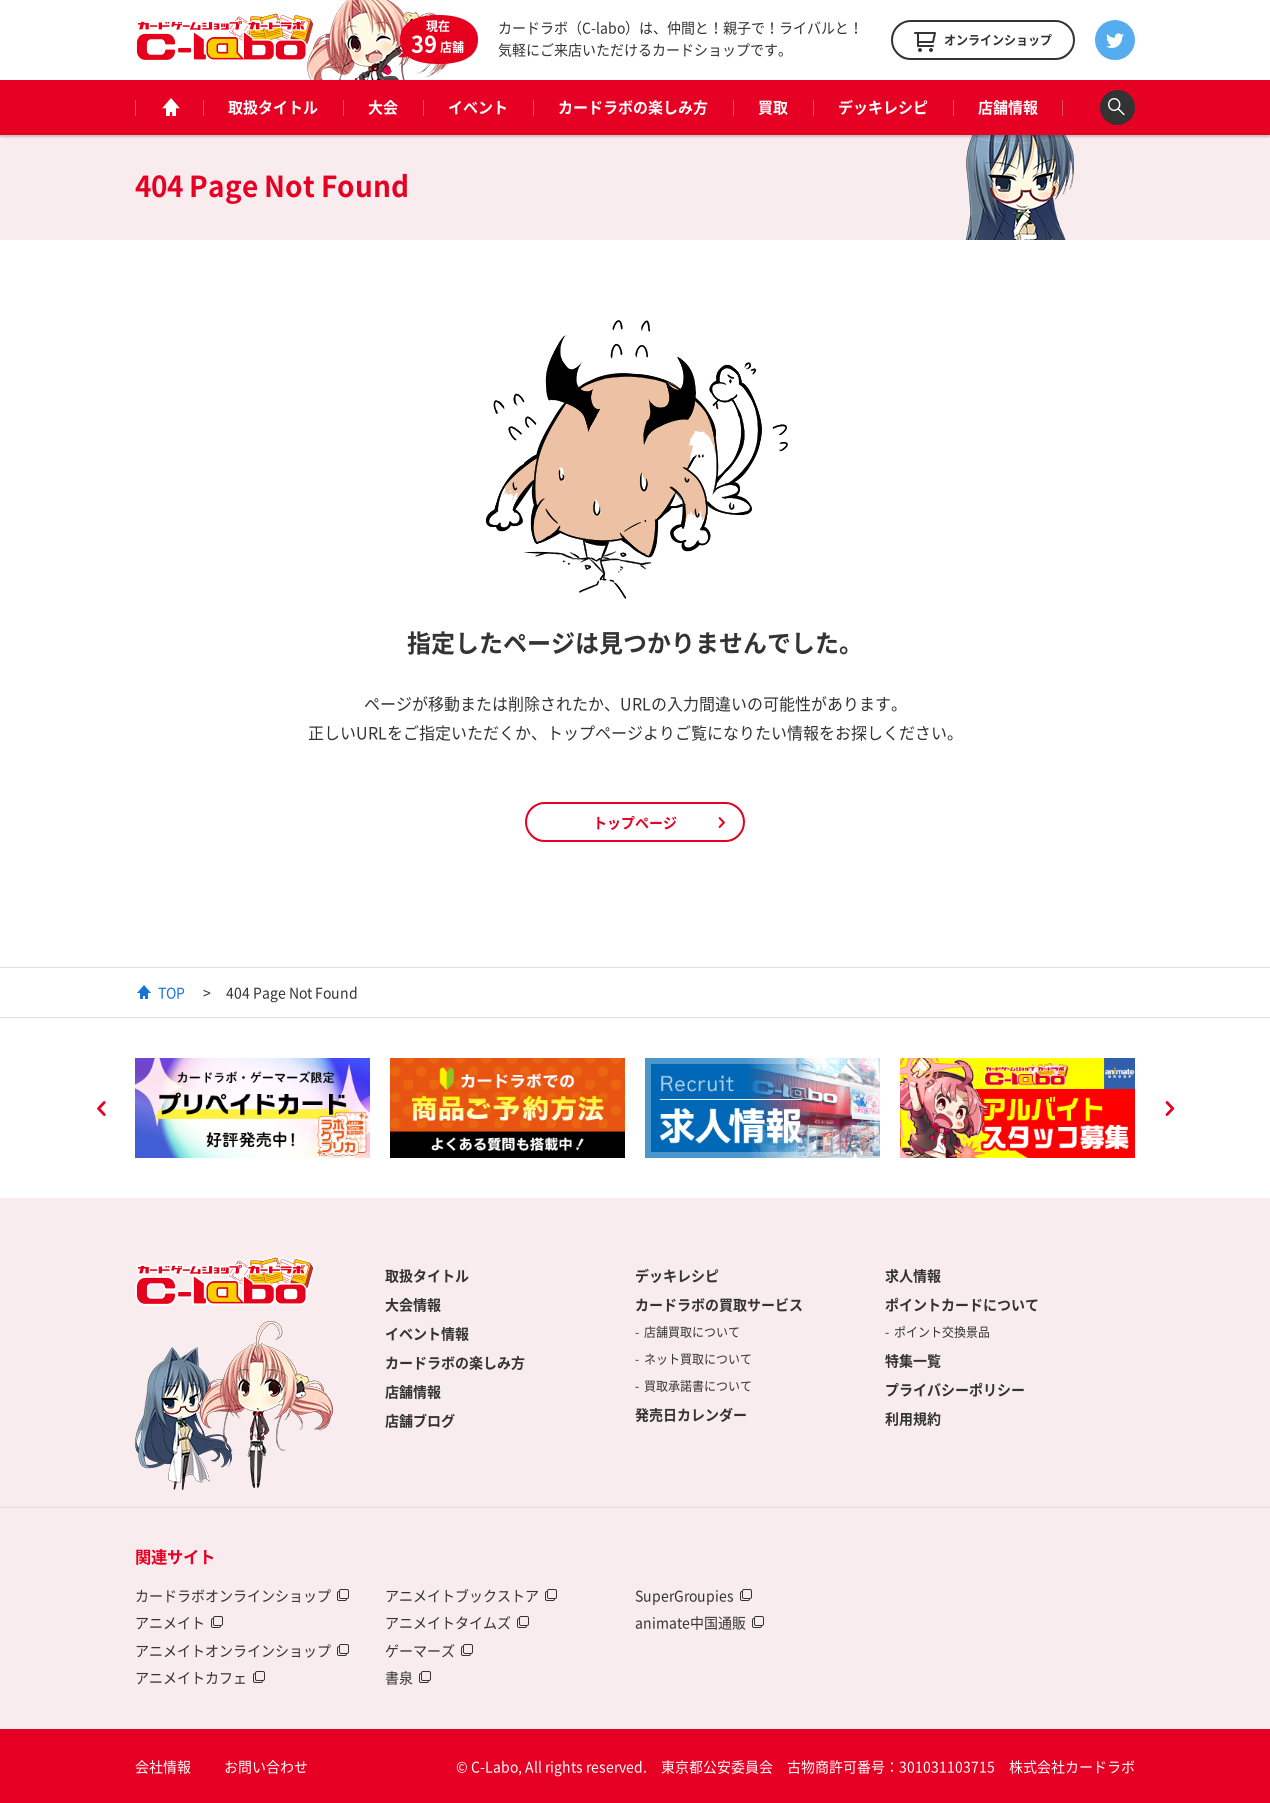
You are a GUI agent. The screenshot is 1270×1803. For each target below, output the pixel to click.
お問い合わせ (266, 1766)
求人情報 (913, 1275)
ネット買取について (698, 1359)
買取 (773, 107)
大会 (383, 107)
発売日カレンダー (691, 1414)
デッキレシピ (883, 107)
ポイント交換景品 (942, 1332)
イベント (478, 107)
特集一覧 (913, 1360)
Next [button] (1169, 1111)
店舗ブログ (420, 1420)
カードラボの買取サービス (719, 1304)
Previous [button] (101, 1111)
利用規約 (913, 1418)
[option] (252, 1108)
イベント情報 (427, 1333)
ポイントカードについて (962, 1304)
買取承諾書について (698, 1386)
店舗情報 (1008, 107)
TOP (171, 992)
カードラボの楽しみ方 (633, 107)
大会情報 (413, 1304)
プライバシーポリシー (955, 1389)
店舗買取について (692, 1332)
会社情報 (163, 1766)
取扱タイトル (273, 107)
